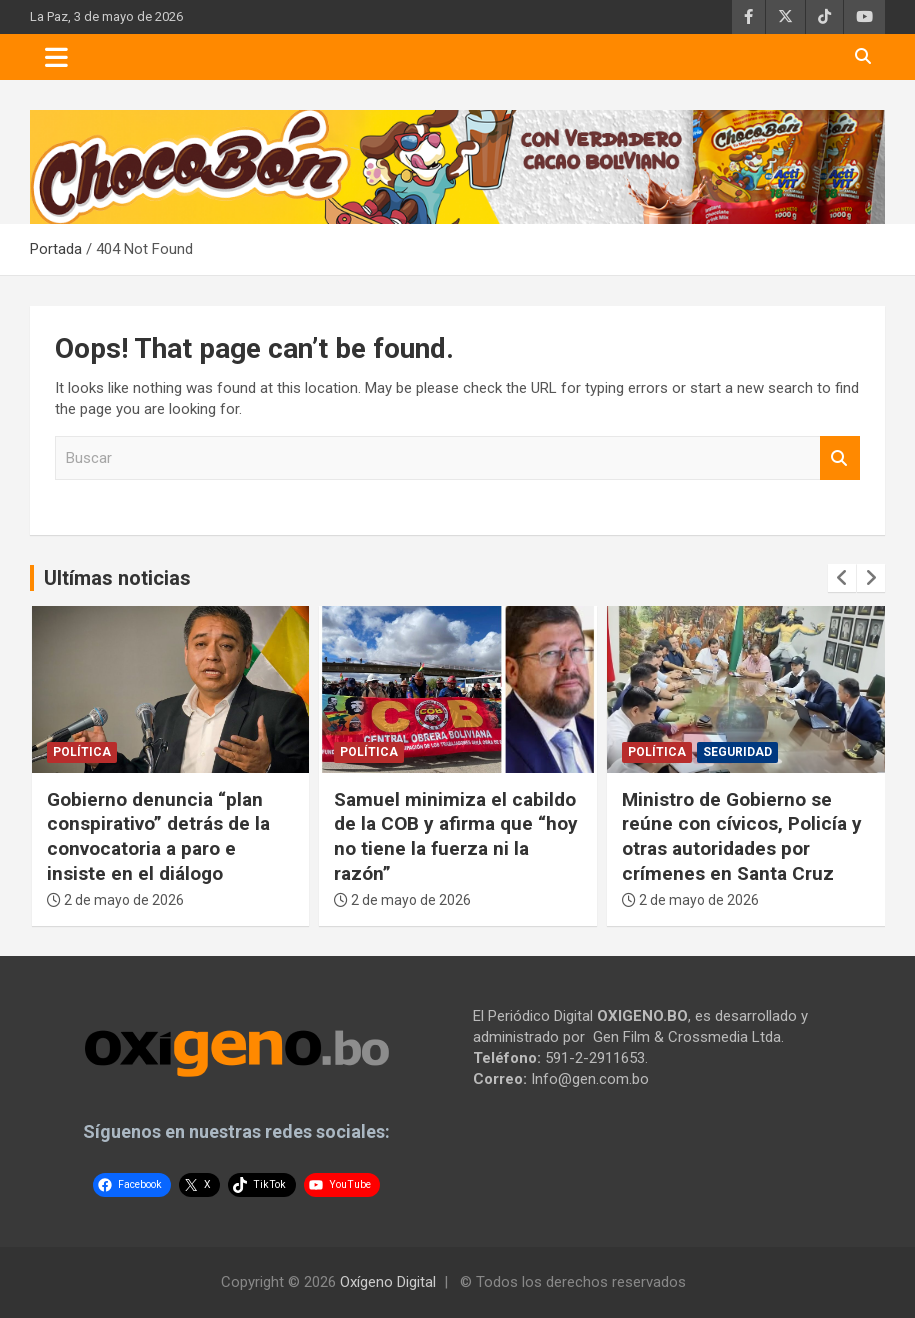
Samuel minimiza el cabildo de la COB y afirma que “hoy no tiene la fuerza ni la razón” (456, 836)
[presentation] (842, 578)
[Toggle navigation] (56, 57)
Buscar (840, 458)
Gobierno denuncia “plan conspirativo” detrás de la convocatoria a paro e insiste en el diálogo (158, 836)
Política (82, 752)
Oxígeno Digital (388, 1282)
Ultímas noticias (117, 578)
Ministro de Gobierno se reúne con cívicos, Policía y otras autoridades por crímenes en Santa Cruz (742, 836)
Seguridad (737, 752)
